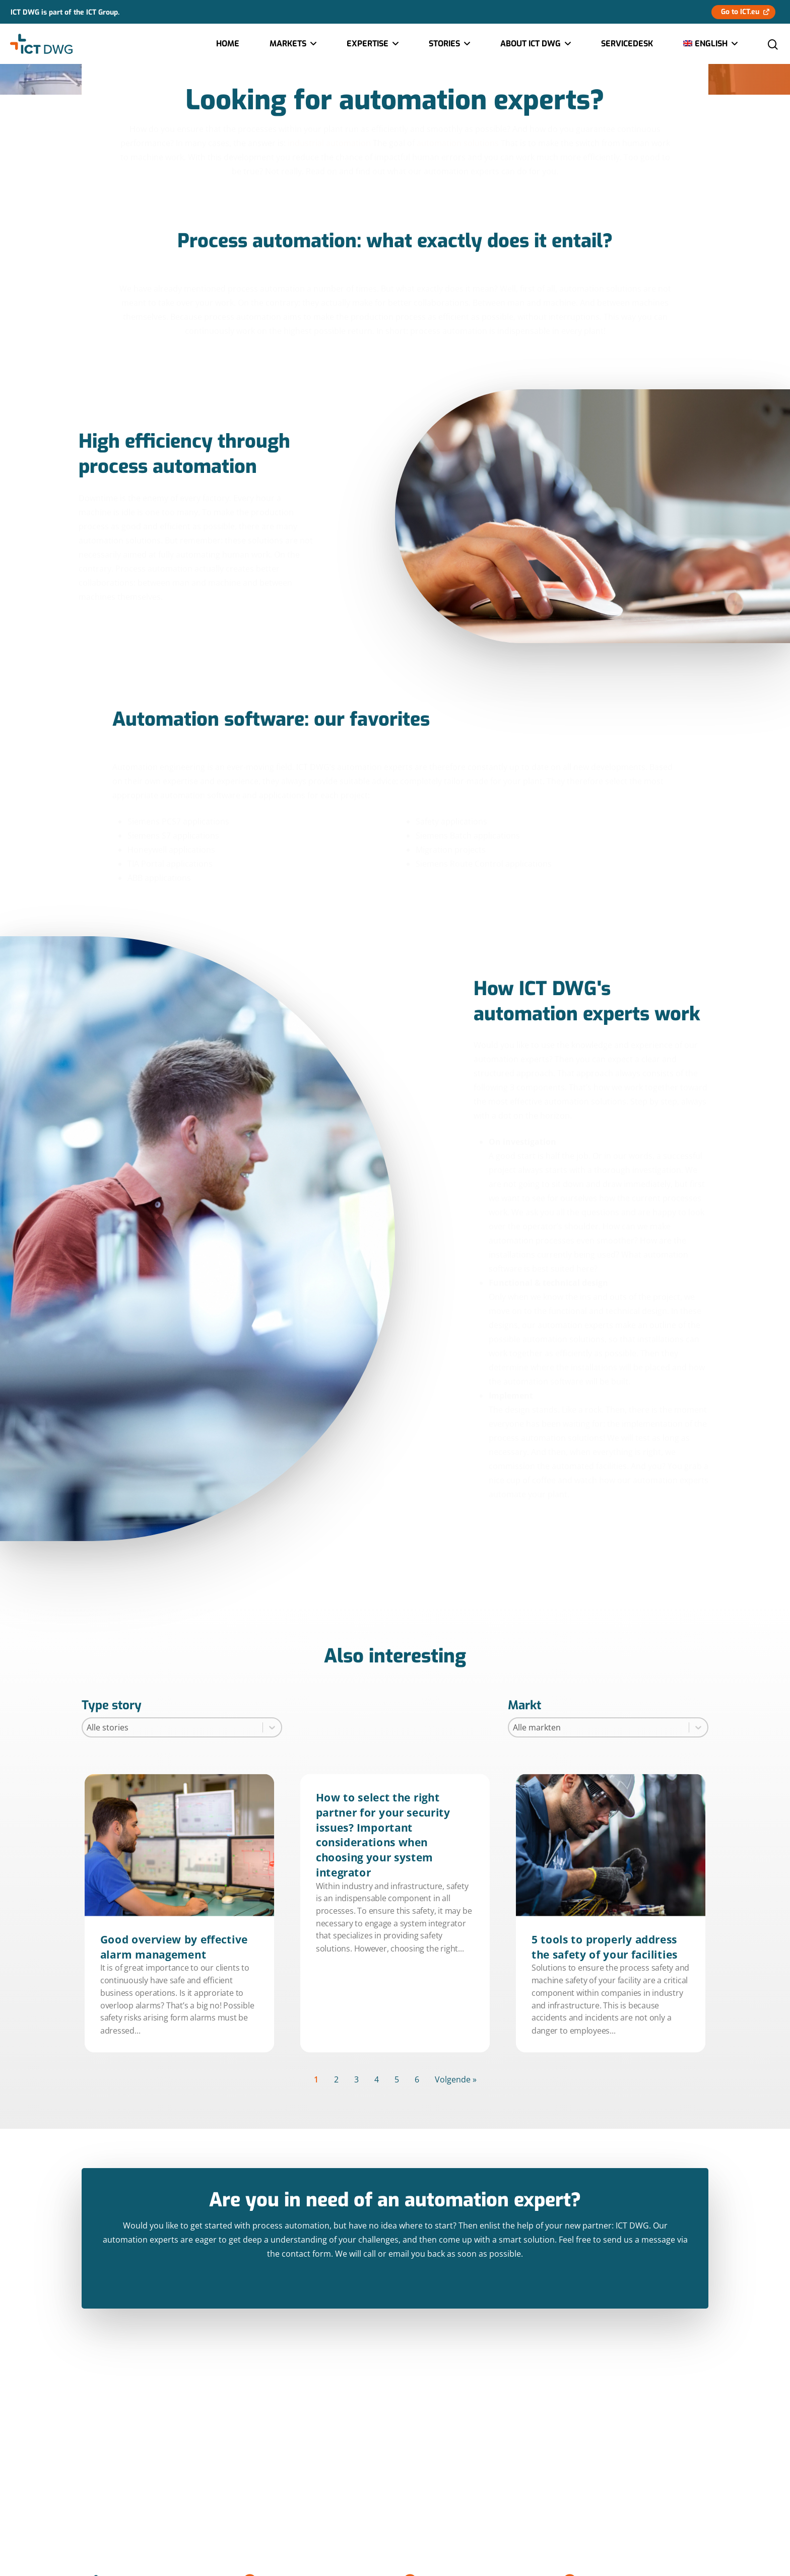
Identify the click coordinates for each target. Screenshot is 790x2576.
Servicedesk (627, 43)
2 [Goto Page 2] (336, 2079)
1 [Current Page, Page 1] (316, 2079)
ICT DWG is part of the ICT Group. (65, 12)
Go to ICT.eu (740, 12)
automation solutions (458, 143)
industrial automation (329, 143)
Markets (292, 44)
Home (227, 43)
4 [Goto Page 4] (376, 2079)
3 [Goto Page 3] (356, 2079)
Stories (449, 44)
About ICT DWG (535, 44)
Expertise (372, 44)
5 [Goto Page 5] (396, 2079)
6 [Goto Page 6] (417, 2079)
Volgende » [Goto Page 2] (456, 2079)
